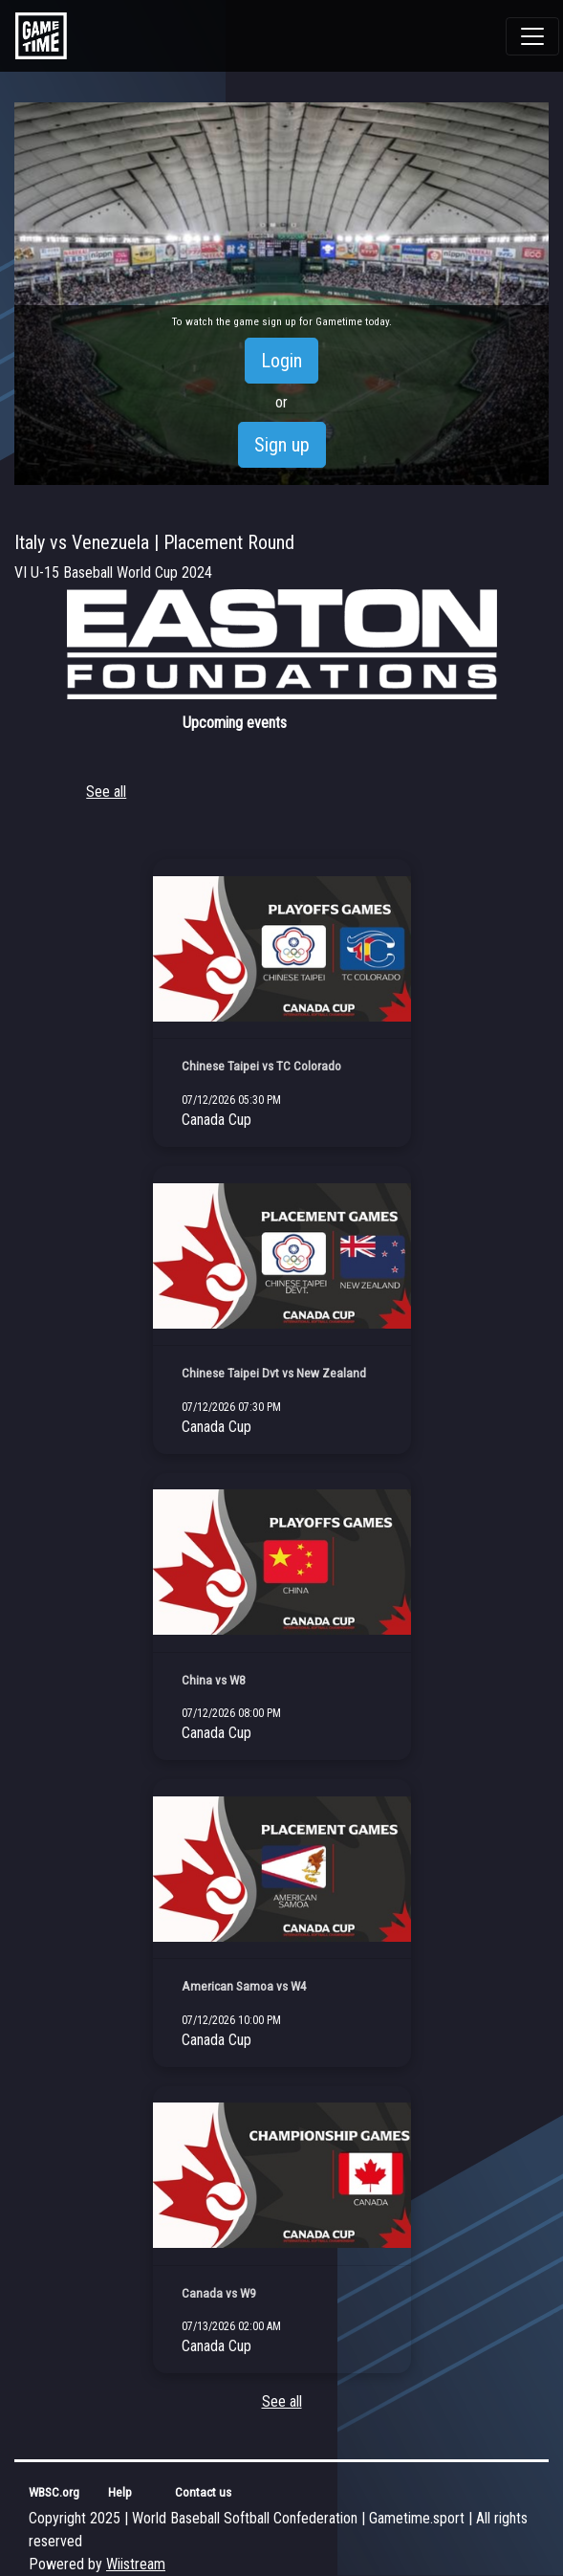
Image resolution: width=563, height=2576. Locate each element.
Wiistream (135, 2564)
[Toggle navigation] (532, 36)
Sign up (282, 444)
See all (106, 791)
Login (281, 360)
